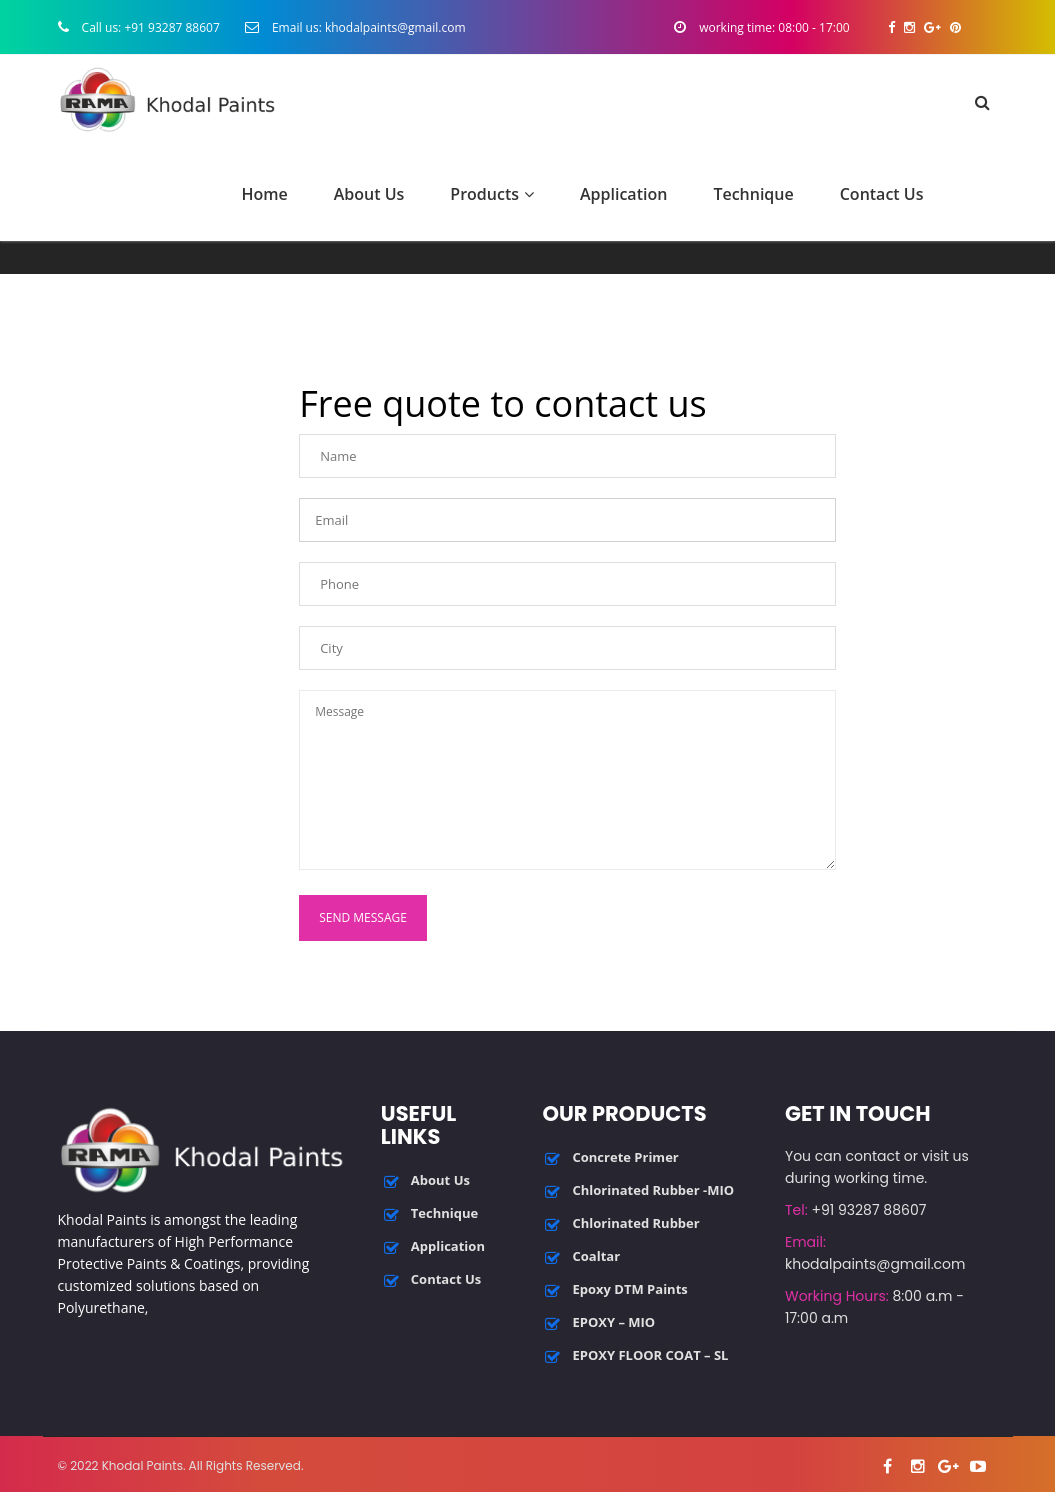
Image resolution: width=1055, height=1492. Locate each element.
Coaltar (596, 1256)
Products (492, 194)
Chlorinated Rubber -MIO (653, 1190)
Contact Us (882, 194)
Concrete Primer (625, 1157)
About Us (369, 194)
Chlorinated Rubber (635, 1223)
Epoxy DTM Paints (629, 1289)
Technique (753, 194)
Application (623, 194)
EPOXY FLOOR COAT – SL (650, 1355)
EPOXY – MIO (613, 1322)
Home (264, 194)
